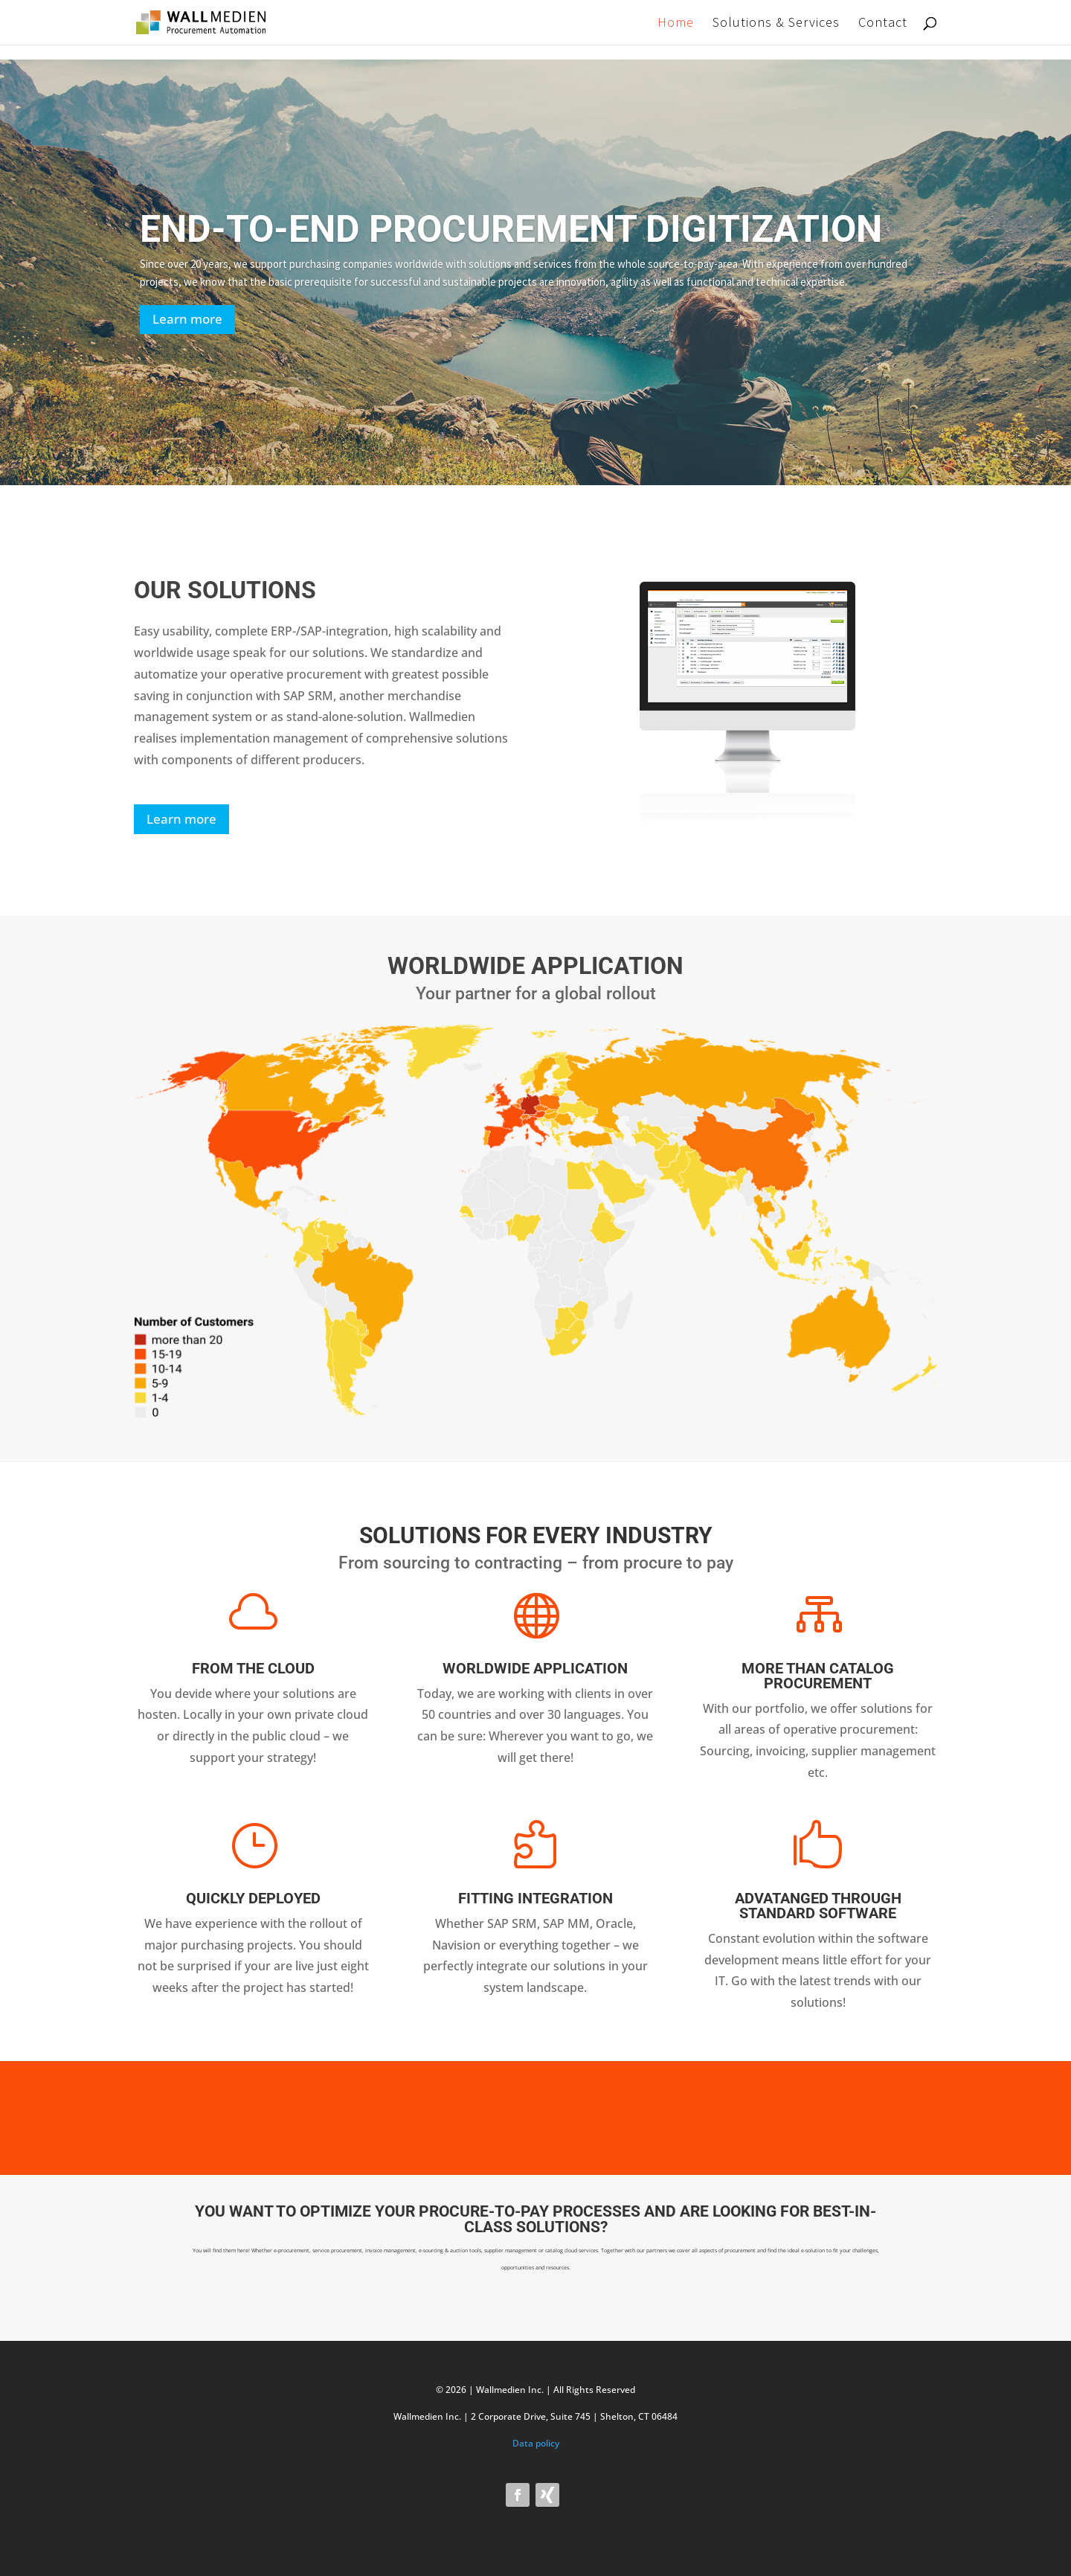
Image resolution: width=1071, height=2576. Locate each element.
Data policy (535, 2443)
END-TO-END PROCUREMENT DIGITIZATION (511, 229)
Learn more (187, 318)
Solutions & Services (776, 24)
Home (675, 24)
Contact (882, 24)
